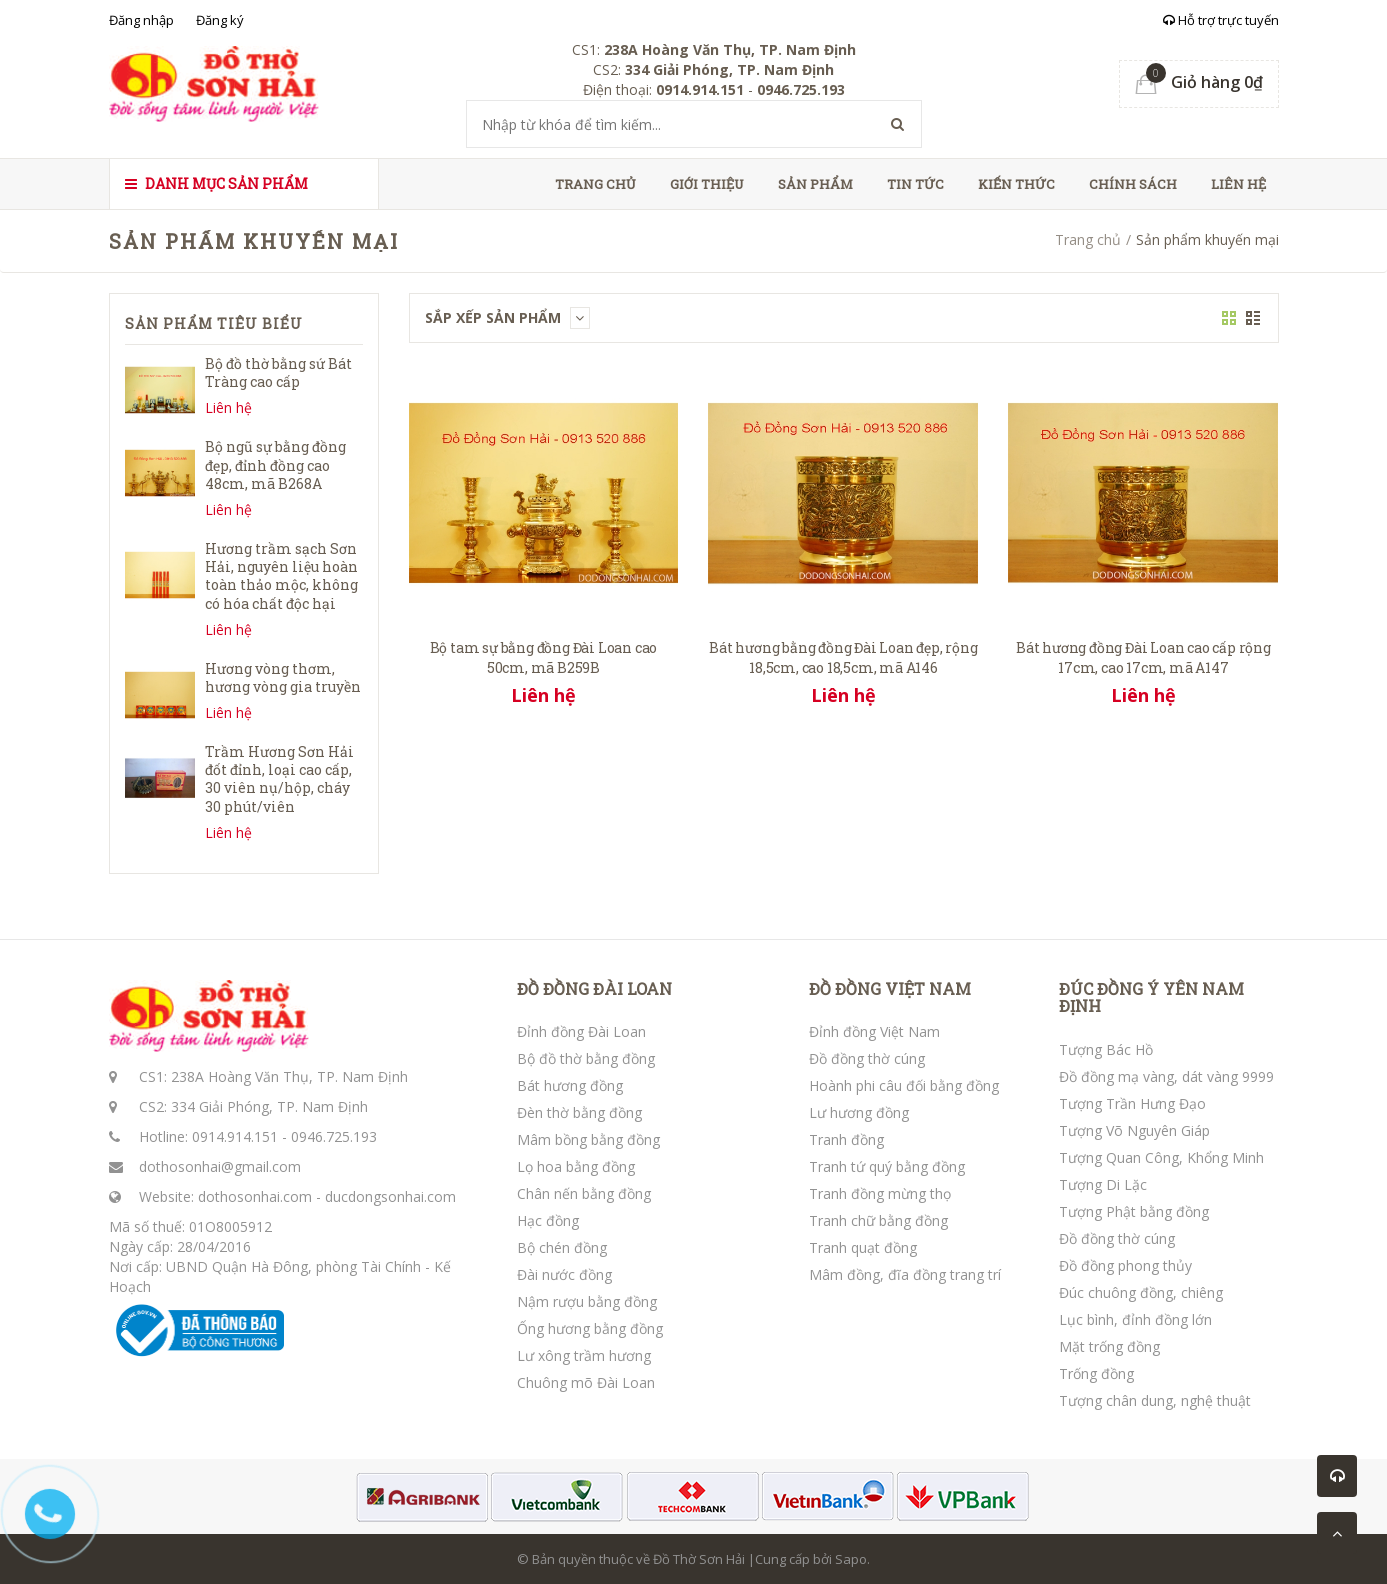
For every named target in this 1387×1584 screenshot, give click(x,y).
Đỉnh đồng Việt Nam (874, 1031)
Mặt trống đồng (1109, 1346)
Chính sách (1133, 184)
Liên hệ (1238, 184)
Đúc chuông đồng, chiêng (1141, 1292)
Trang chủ (595, 184)
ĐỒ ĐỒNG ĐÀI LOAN (594, 989)
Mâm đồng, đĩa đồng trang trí (905, 1274)
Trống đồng (1096, 1373)
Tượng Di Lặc (1103, 1184)
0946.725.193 (334, 1136)
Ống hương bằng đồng (590, 1328)
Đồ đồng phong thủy (1125, 1265)
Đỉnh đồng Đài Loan (581, 1031)
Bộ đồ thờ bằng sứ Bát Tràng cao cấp (278, 372)
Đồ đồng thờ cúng (867, 1058)
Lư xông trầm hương (584, 1355)
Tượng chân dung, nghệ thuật (1155, 1400)
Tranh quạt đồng (863, 1247)
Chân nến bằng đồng (584, 1193)
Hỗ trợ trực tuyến (1221, 20)
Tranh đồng (846, 1139)
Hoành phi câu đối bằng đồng (904, 1085)
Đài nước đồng (564, 1274)
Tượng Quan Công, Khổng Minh (1161, 1157)
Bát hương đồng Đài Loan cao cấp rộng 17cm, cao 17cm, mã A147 (1143, 657)
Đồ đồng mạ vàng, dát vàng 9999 (1166, 1076)
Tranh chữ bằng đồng (878, 1220)
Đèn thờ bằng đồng (579, 1112)
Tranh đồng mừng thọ (880, 1193)
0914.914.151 (235, 1136)
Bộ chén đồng (562, 1247)
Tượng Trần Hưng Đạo (1132, 1103)
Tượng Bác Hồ (1106, 1049)
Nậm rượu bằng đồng (587, 1301)
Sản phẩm (815, 184)
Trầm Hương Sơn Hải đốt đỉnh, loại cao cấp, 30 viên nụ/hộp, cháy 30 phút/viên (279, 779)
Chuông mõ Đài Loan (586, 1382)
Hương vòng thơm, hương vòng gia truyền (283, 677)
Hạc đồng (548, 1220)
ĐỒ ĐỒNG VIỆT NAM (890, 989)
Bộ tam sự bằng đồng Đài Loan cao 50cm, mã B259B (544, 657)
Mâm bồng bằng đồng (588, 1139)
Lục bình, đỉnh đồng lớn (1135, 1319)
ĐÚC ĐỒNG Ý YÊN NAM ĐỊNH (1151, 997)
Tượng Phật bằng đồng (1134, 1211)
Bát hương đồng (570, 1085)
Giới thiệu (707, 184)
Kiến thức (1016, 184)
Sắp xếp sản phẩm (507, 317)
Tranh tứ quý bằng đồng (887, 1166)
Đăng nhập (141, 20)
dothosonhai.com (255, 1196)
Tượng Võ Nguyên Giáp (1134, 1130)
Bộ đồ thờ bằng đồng (586, 1058)
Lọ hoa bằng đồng (576, 1166)
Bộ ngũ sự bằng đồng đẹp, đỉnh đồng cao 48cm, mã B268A (275, 464)
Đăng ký (220, 20)
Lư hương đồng (859, 1112)
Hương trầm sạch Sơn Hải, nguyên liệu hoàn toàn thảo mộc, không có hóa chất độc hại (281, 576)
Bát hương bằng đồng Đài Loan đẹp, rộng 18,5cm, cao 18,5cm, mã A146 (843, 657)
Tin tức (915, 184)
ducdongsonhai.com (390, 1196)
